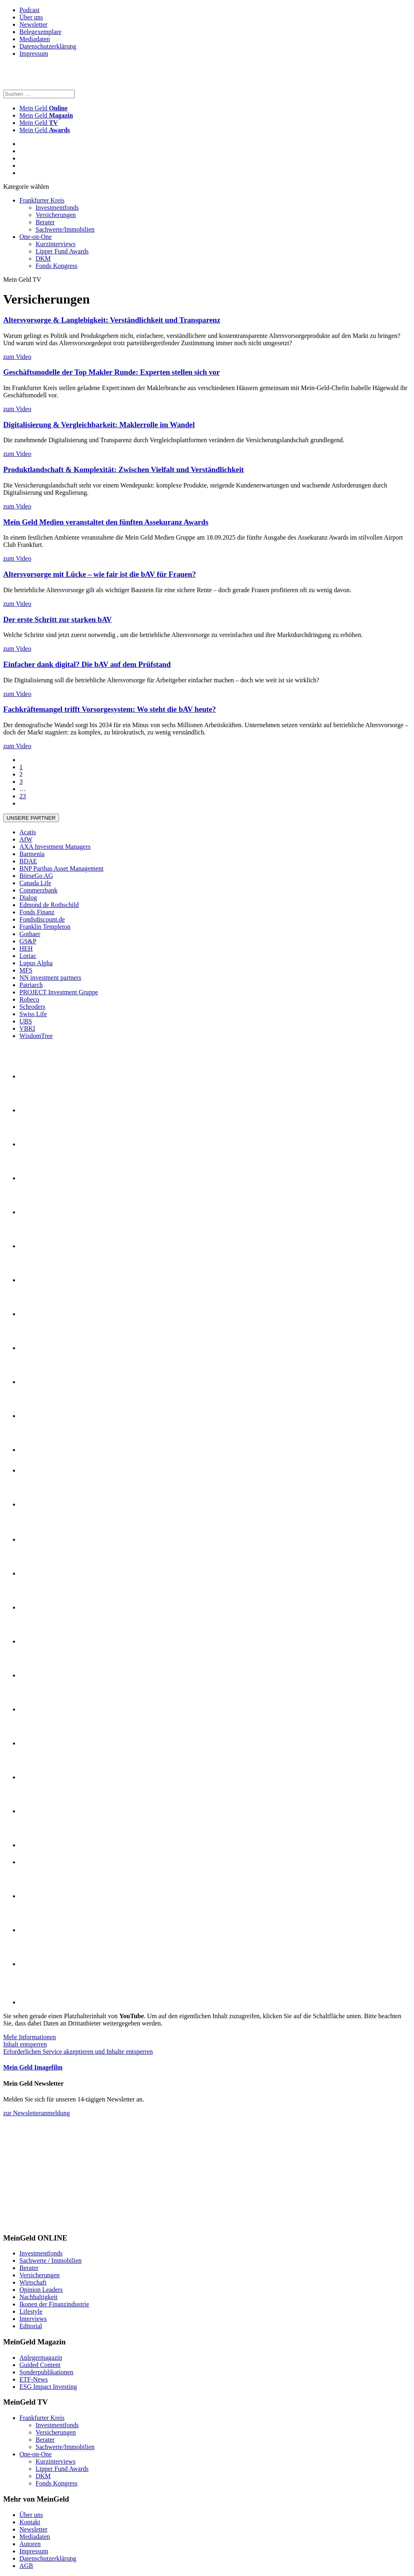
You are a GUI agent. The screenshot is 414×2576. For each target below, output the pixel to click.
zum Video (17, 356)
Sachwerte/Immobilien (65, 229)
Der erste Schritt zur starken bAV (57, 619)
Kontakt (29, 2522)
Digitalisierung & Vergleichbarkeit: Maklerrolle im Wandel (99, 424)
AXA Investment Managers (55, 846)
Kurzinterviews (56, 244)
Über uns (31, 17)
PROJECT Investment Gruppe (58, 992)
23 (22, 796)
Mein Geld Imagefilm (33, 2067)
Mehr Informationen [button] (29, 2037)
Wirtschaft (32, 2282)
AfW (25, 839)
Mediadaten (34, 39)
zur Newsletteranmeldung (36, 2113)
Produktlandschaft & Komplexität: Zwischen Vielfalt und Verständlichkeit (123, 469)
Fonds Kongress (57, 265)
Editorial (30, 2326)
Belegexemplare (40, 31)
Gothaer (29, 933)
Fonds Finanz (37, 912)
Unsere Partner (31, 818)
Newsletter (33, 24)
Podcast (29, 9)
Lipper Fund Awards (62, 251)
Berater (45, 222)
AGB (26, 2565)
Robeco (29, 999)
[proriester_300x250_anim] (64, 2222)
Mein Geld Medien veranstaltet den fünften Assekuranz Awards (105, 522)
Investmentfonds (57, 207)
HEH (26, 948)
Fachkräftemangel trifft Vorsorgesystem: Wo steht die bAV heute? (109, 709)
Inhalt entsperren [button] (25, 2044)
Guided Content (40, 2364)
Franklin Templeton (44, 926)
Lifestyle (30, 2311)
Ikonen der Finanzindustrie (54, 2304)
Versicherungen (56, 214)
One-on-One (35, 236)
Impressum (33, 53)
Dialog (28, 897)
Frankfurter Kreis (42, 200)
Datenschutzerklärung (47, 46)
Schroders (32, 1006)
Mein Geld (46, 115)
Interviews (33, 2318)
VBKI (27, 1028)
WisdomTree (36, 1035)
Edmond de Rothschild (49, 904)
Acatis (27, 832)
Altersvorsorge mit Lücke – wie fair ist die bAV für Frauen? (99, 574)
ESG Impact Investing (48, 2386)
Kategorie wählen (26, 186)
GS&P (27, 941)
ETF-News (33, 2379)
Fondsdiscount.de (42, 919)
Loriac (27, 955)
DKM (43, 258)
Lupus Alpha (36, 963)
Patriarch (31, 984)
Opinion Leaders (41, 2289)
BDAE (28, 861)
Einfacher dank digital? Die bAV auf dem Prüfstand (87, 664)
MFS (25, 970)
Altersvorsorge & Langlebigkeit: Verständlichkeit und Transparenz (111, 320)
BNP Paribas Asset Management (61, 868)
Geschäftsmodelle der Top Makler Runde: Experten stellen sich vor (111, 372)
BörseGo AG (36, 875)
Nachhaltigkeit (38, 2296)
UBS (25, 1021)
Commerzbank (38, 890)
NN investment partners (50, 977)
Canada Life (35, 883)
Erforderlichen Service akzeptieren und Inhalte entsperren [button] (78, 2051)
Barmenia (31, 853)
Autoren (29, 2543)
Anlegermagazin (40, 2357)
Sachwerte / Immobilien (50, 2260)
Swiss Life (33, 1014)
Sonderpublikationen (46, 2372)
